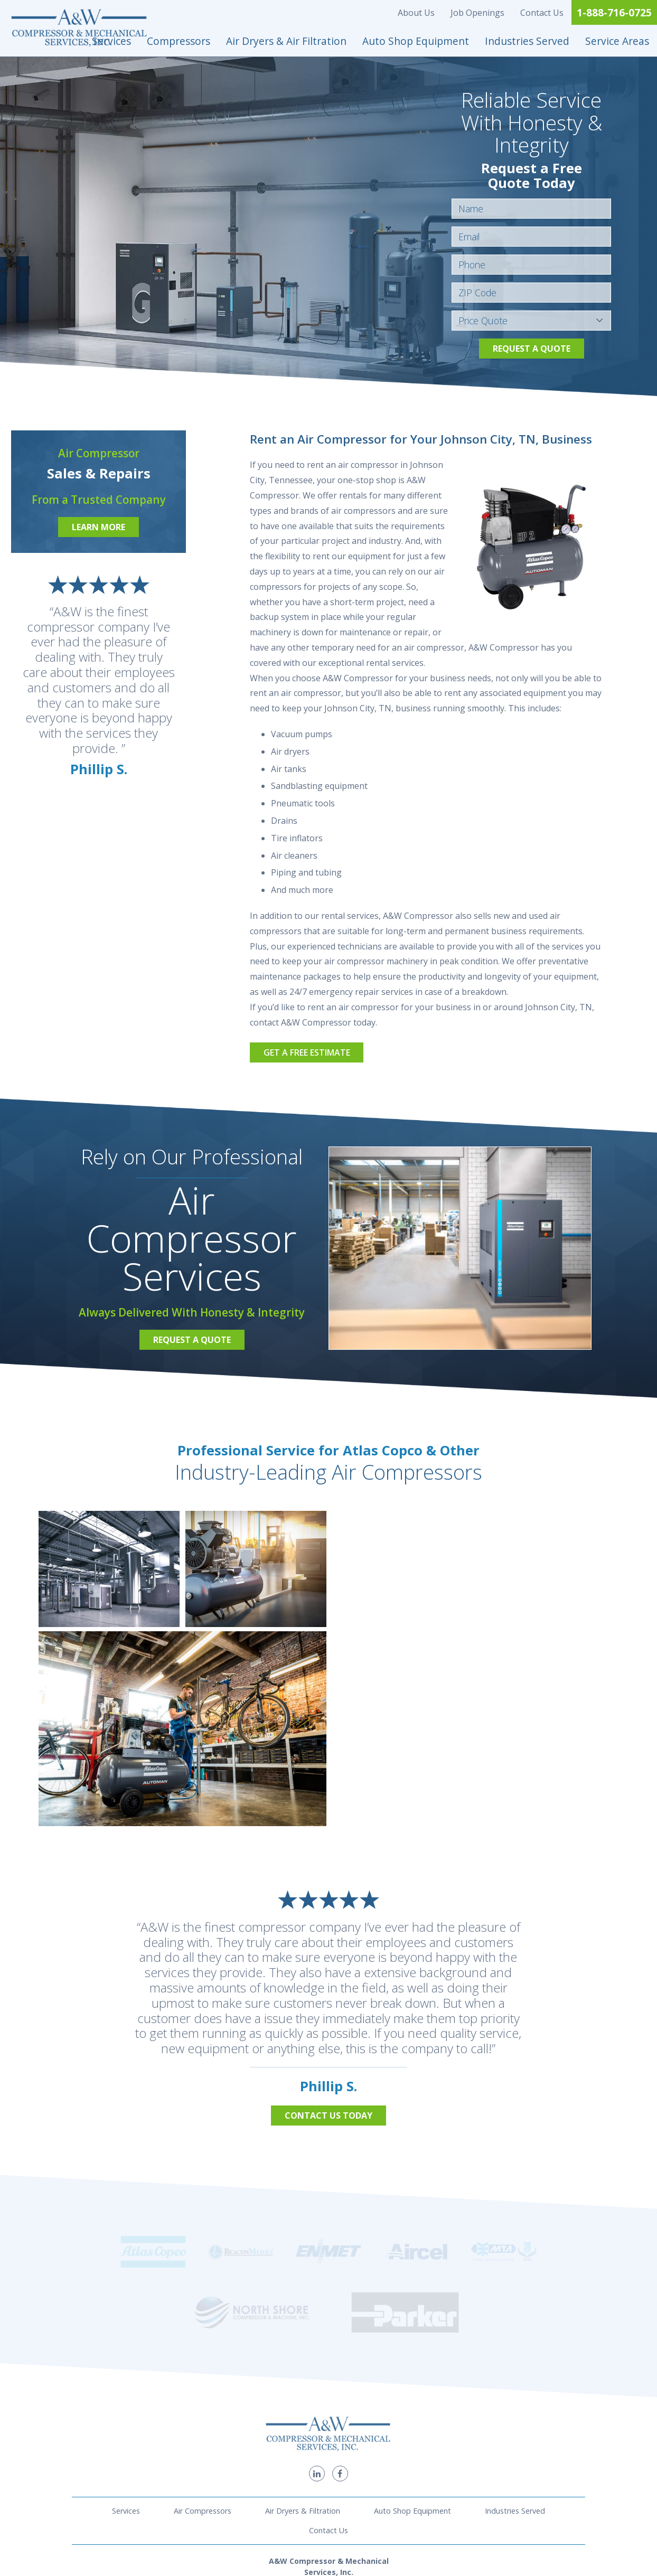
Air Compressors (202, 2399)
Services (111, 41)
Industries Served (527, 41)
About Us (416, 12)
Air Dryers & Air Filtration (286, 41)
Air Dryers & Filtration (302, 2399)
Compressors (178, 41)
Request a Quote (531, 348)
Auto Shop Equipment (415, 41)
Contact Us (542, 12)
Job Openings (477, 12)
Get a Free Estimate (307, 1052)
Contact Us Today (328, 2115)
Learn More (98, 527)
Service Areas (617, 41)
